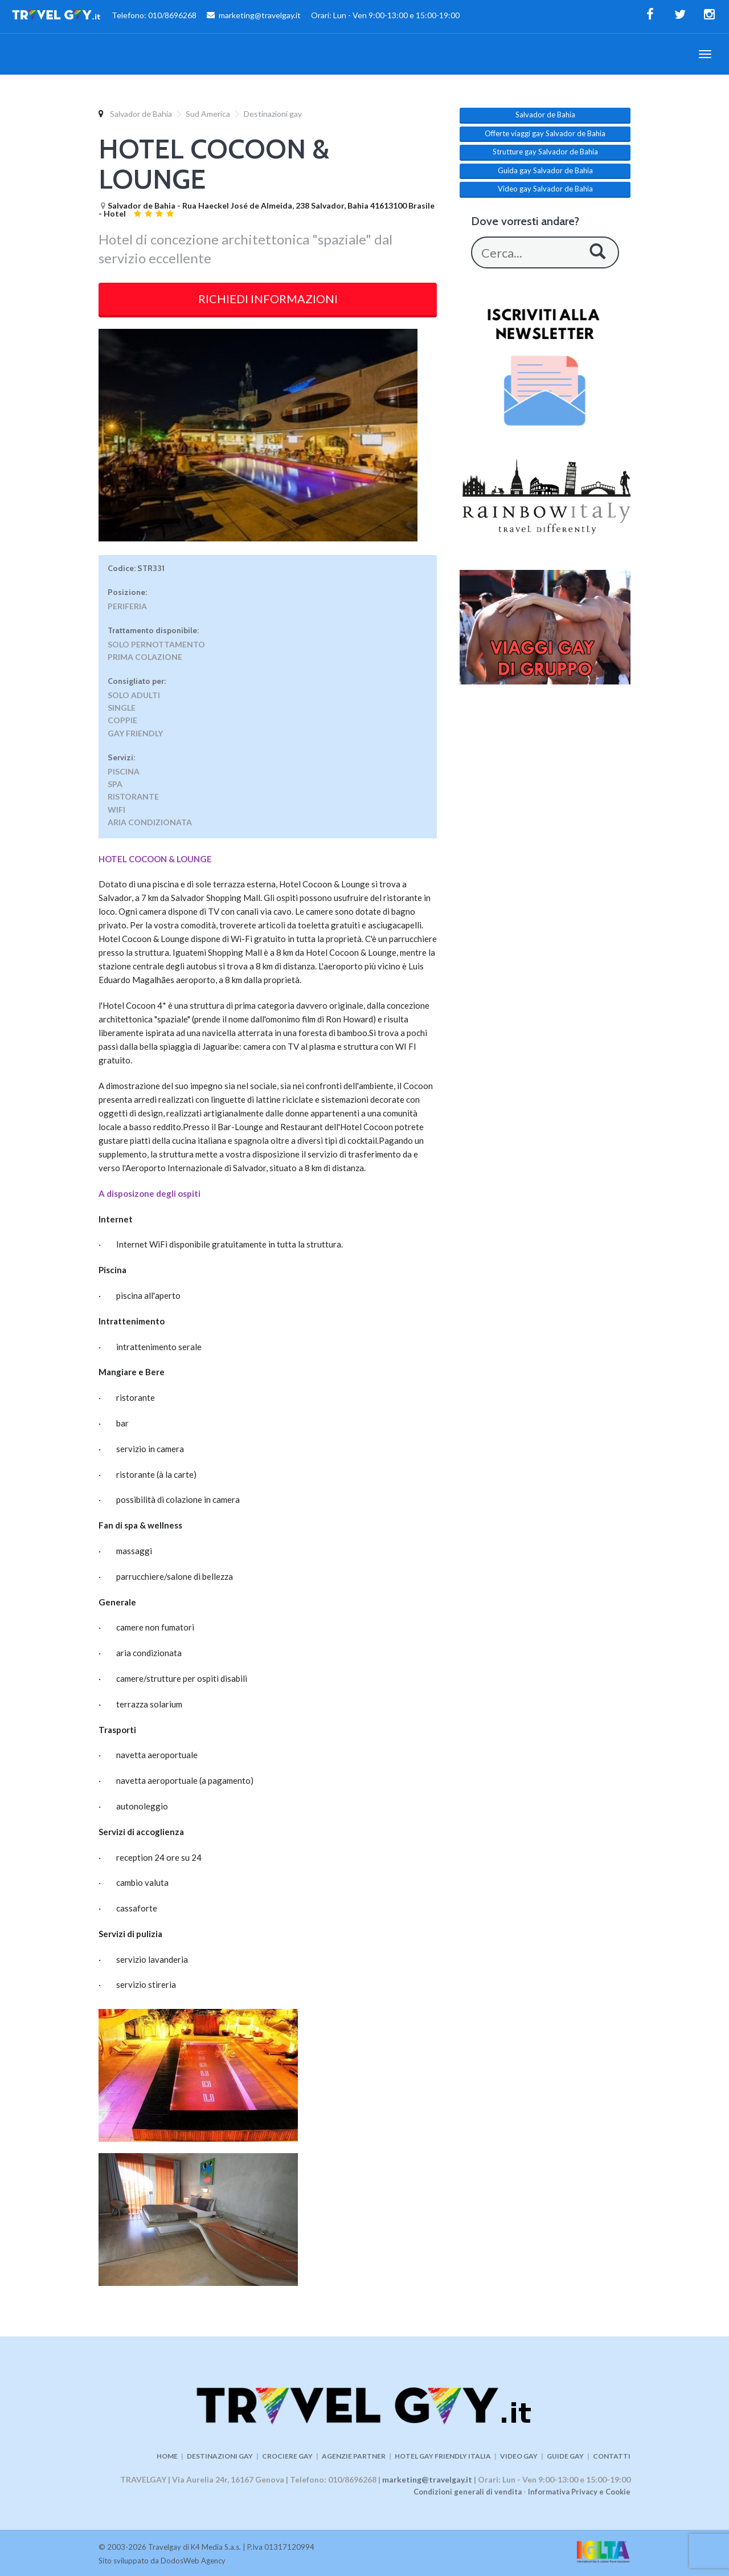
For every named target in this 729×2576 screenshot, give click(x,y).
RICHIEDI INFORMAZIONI (268, 298)
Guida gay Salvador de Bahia (545, 170)
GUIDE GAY (565, 2456)
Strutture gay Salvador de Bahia (545, 151)
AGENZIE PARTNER (354, 2456)
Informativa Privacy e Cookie (579, 2491)
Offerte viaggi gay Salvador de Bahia (545, 133)
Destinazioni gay (273, 114)
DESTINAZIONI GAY (220, 2456)
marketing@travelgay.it (427, 2479)
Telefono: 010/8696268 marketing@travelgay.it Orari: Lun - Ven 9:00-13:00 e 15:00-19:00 (235, 16)
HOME (167, 2456)
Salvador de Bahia (141, 114)
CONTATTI (611, 2456)
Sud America (208, 114)
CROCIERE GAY (287, 2456)
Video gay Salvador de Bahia (545, 188)
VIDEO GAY (519, 2456)
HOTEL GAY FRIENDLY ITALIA (443, 2456)
